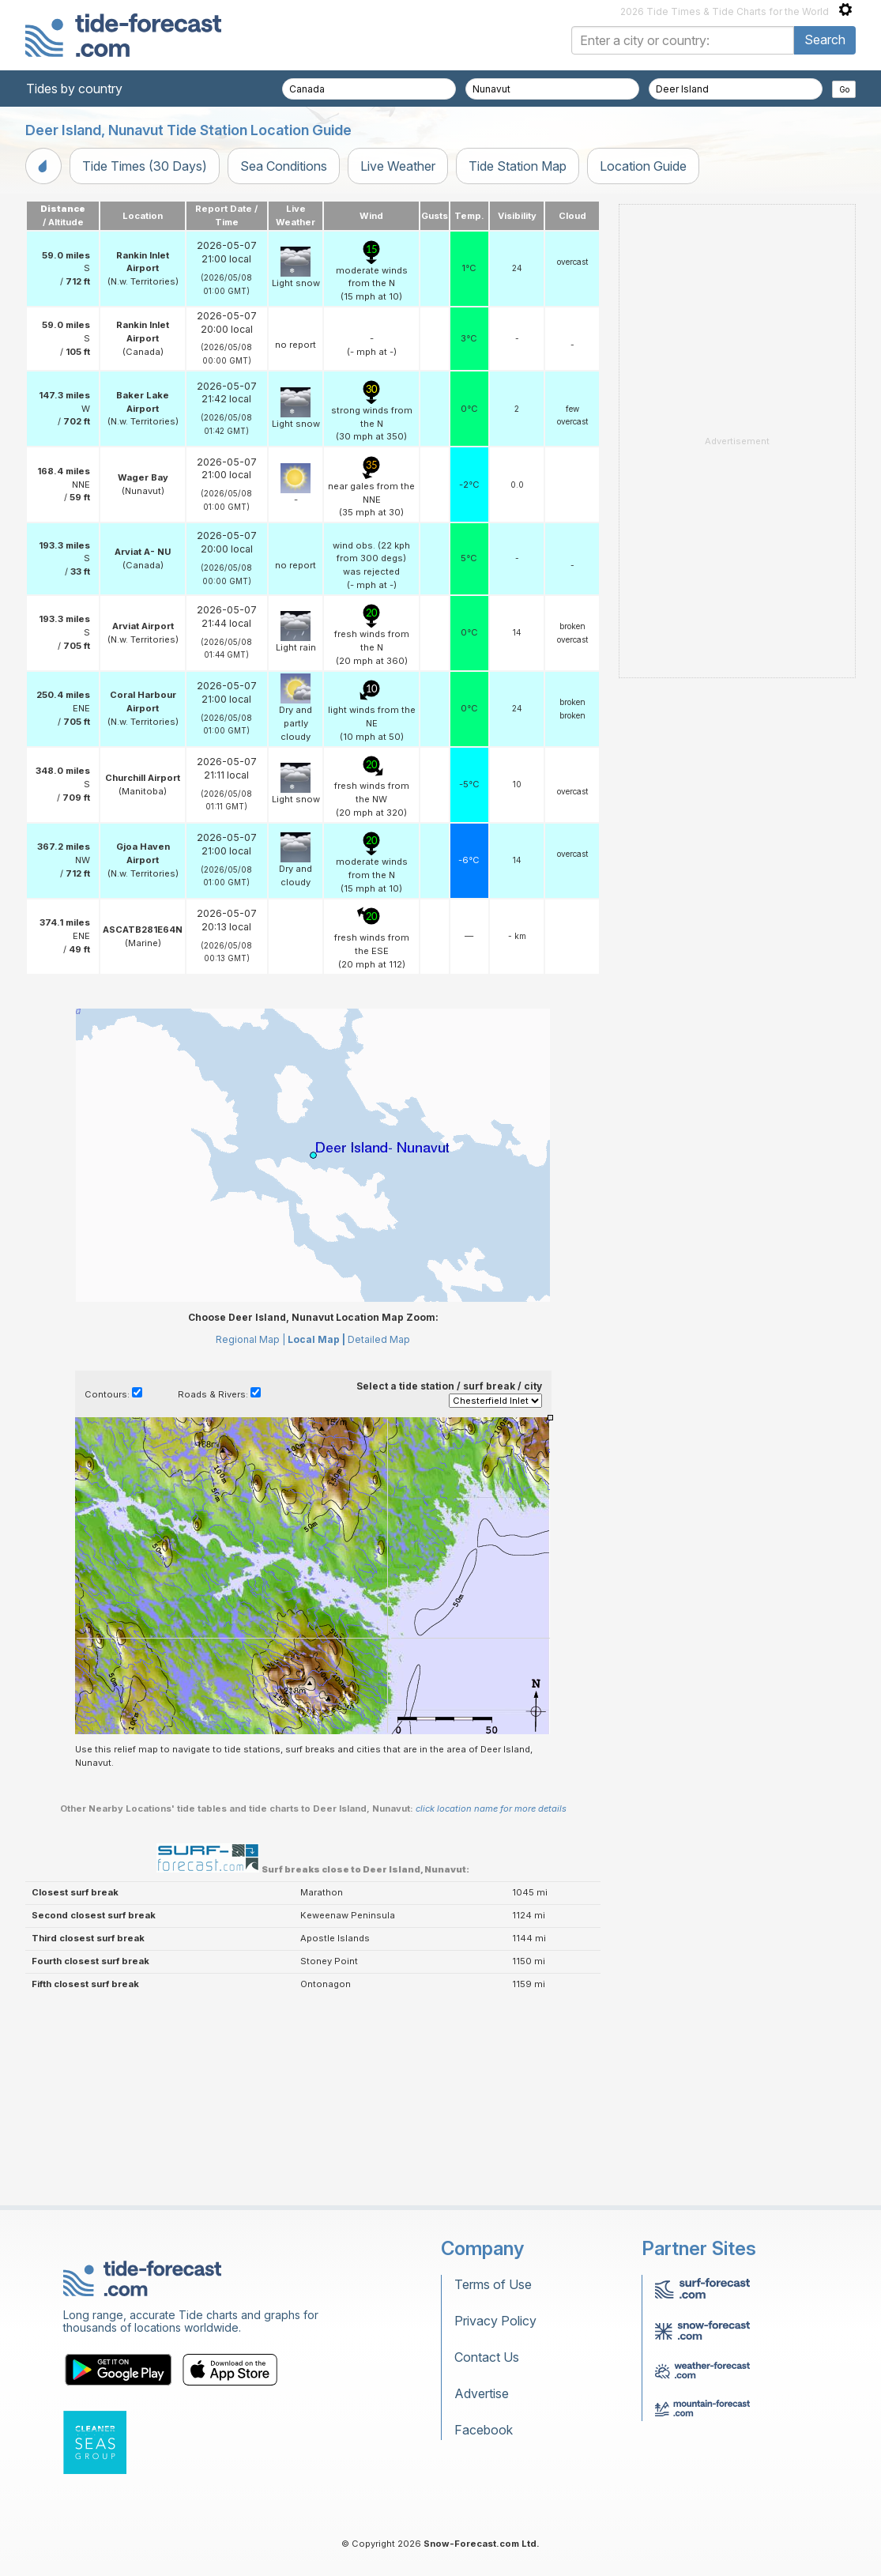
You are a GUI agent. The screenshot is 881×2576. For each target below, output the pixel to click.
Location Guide (643, 166)
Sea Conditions (283, 166)
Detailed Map (379, 1339)
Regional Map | (250, 1339)
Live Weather (397, 166)
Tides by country (74, 88)
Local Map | (316, 1339)
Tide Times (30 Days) (144, 166)
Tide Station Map (518, 166)
